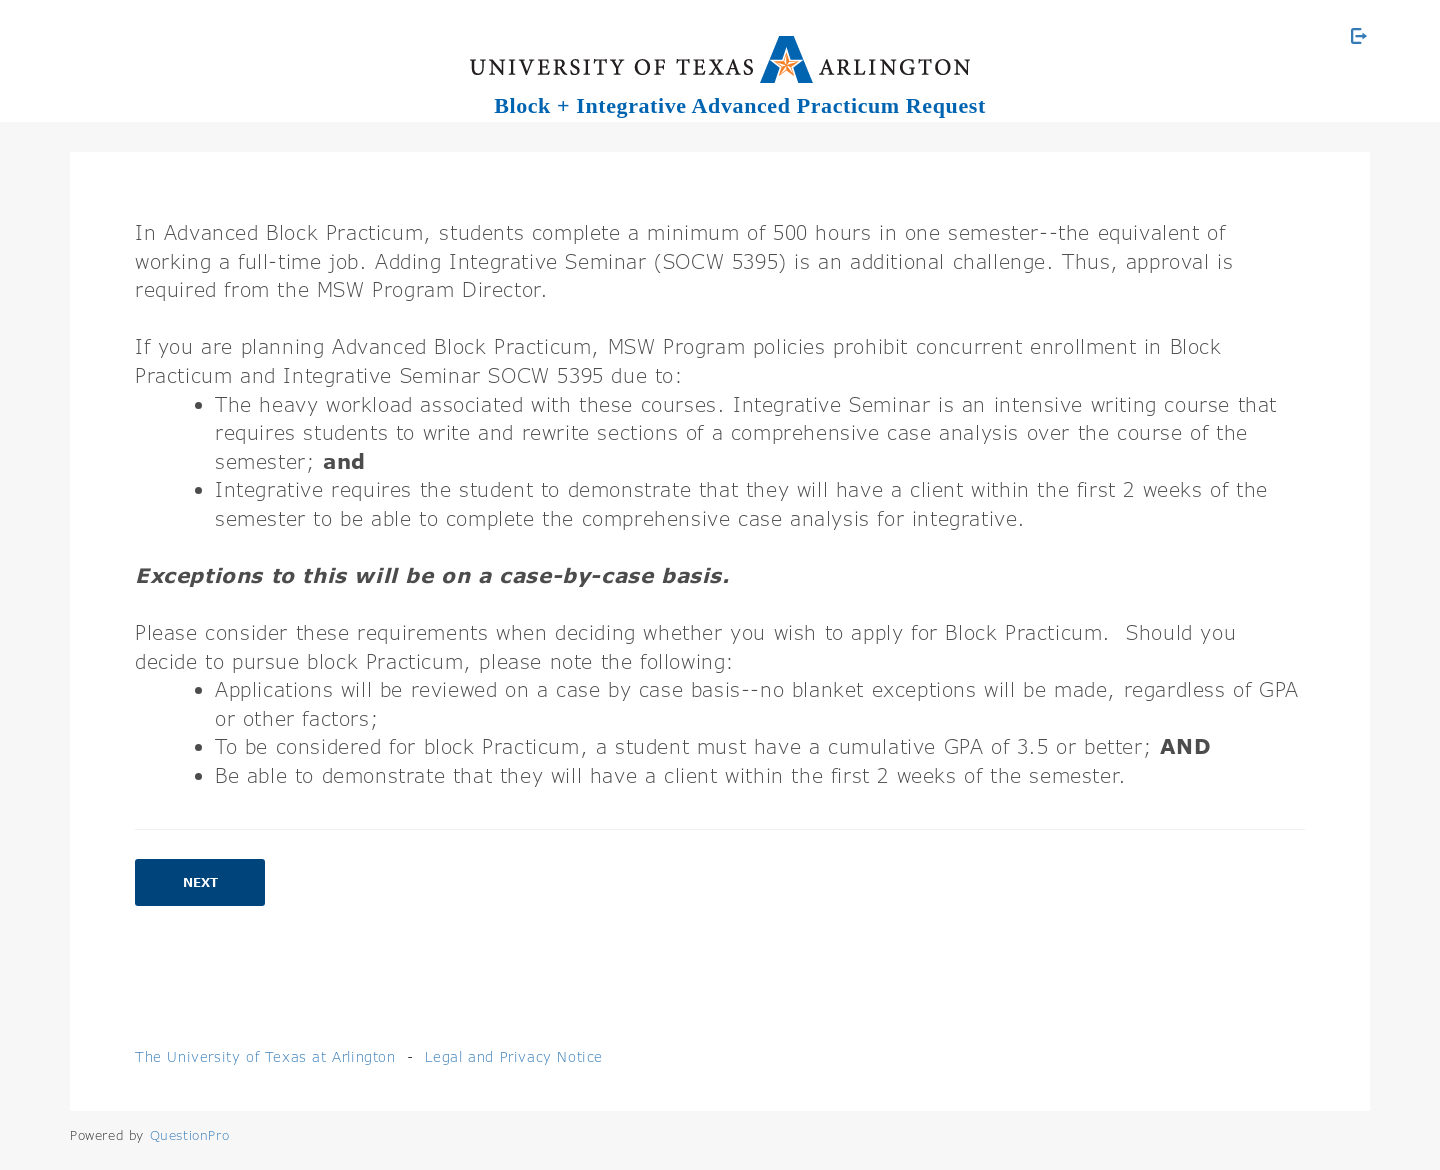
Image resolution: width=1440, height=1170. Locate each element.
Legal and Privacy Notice (514, 1056)
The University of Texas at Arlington (265, 1056)
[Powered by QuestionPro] (190, 1135)
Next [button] (200, 882)
